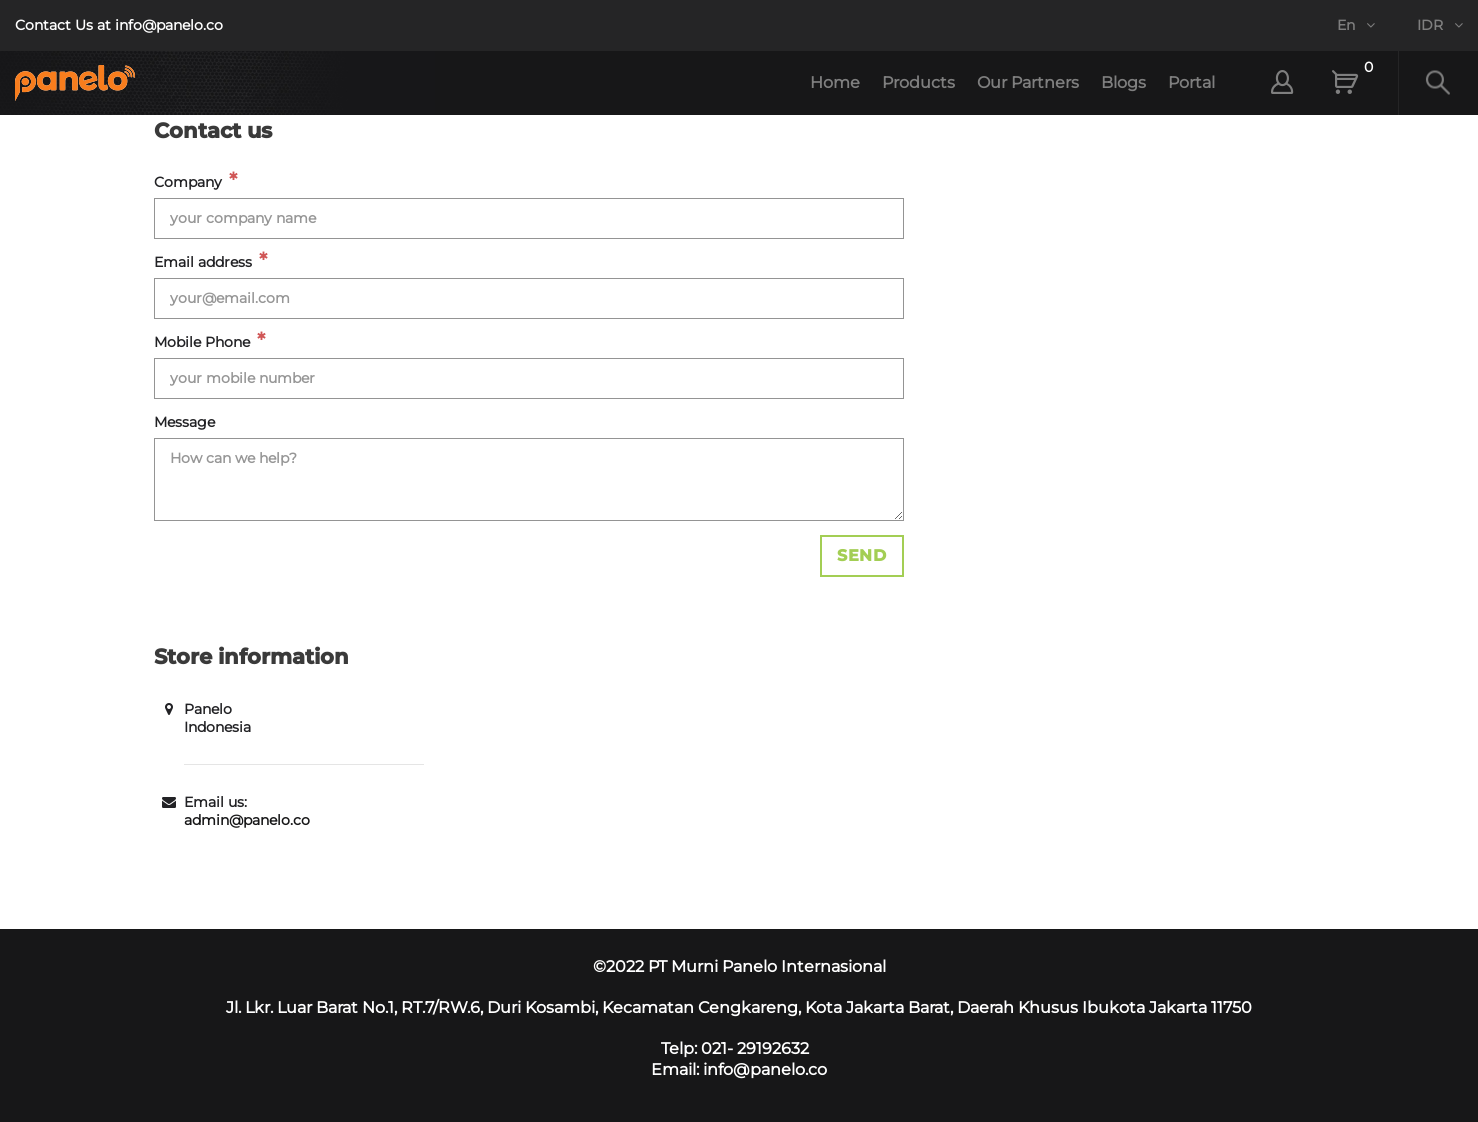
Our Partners (1028, 82)
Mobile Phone (202, 342)
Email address (203, 262)
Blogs (1123, 82)
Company (188, 182)
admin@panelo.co (247, 820)
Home (835, 82)
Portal (1191, 82)
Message (184, 422)
